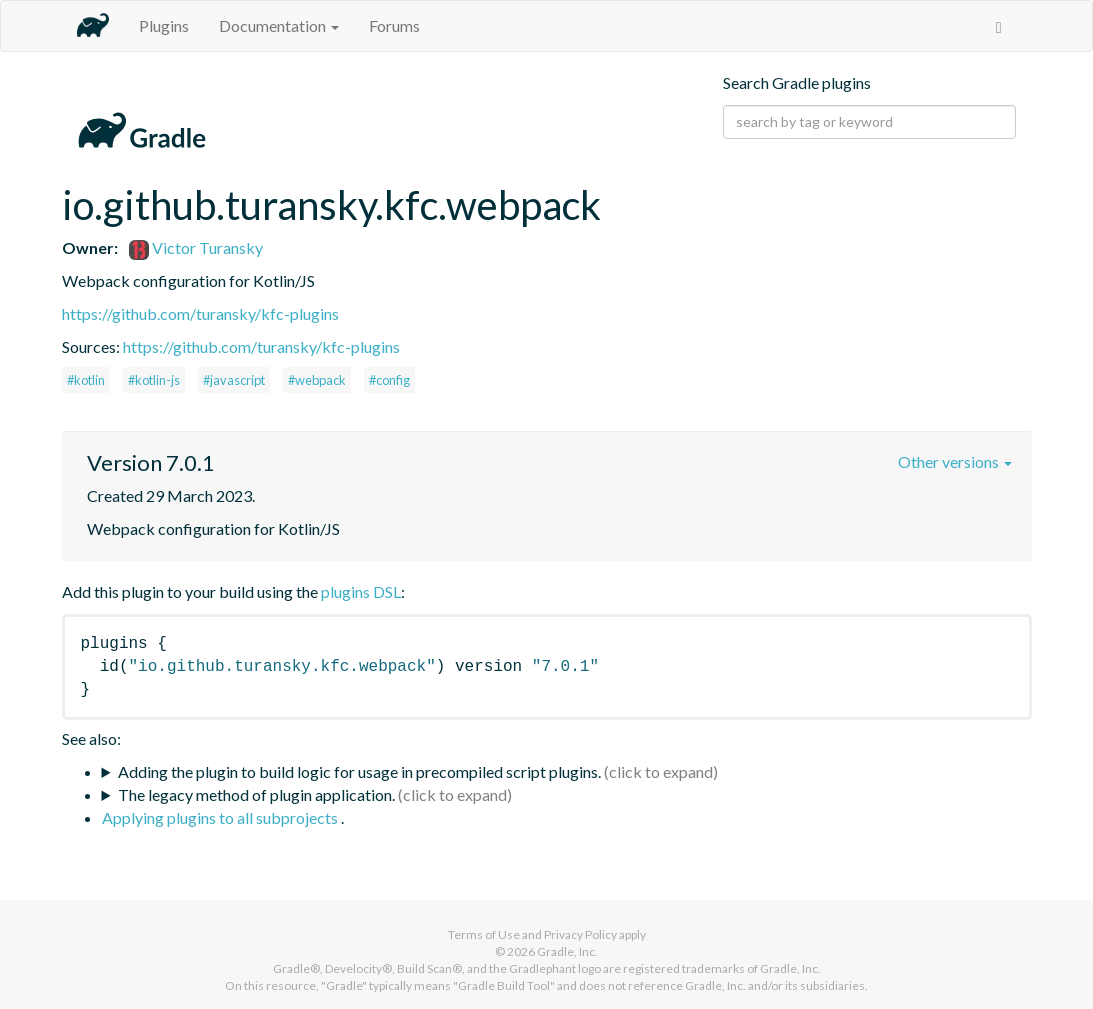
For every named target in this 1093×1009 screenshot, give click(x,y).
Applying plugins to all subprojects (221, 817)
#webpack (317, 380)
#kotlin (86, 380)
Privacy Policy (580, 934)
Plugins (164, 25)
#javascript (234, 380)
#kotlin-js (154, 380)
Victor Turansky (196, 247)
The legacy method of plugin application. (256, 794)
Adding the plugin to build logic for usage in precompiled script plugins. (359, 771)
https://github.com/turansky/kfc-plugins (200, 313)
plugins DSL (361, 591)
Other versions (955, 461)
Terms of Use (484, 934)
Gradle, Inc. (567, 951)
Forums (394, 25)
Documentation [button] (279, 25)
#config (389, 380)
